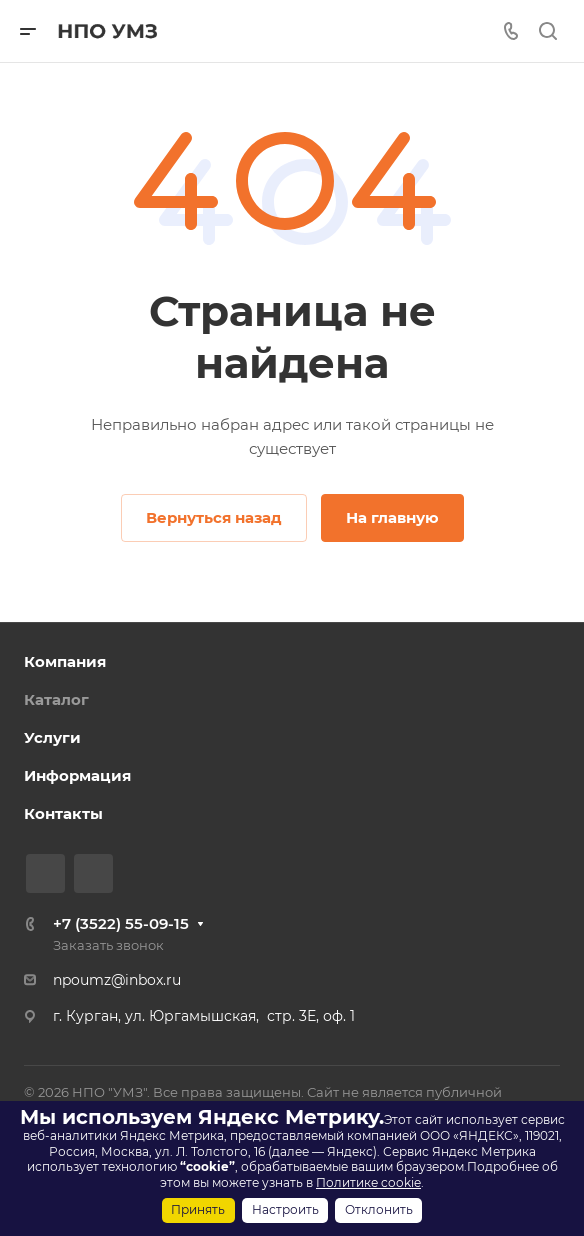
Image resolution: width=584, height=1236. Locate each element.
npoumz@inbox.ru (117, 980)
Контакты (63, 813)
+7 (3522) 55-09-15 (121, 923)
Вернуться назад (214, 517)
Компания (65, 661)
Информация (77, 775)
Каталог (56, 699)
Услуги (52, 737)
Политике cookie (368, 1182)
